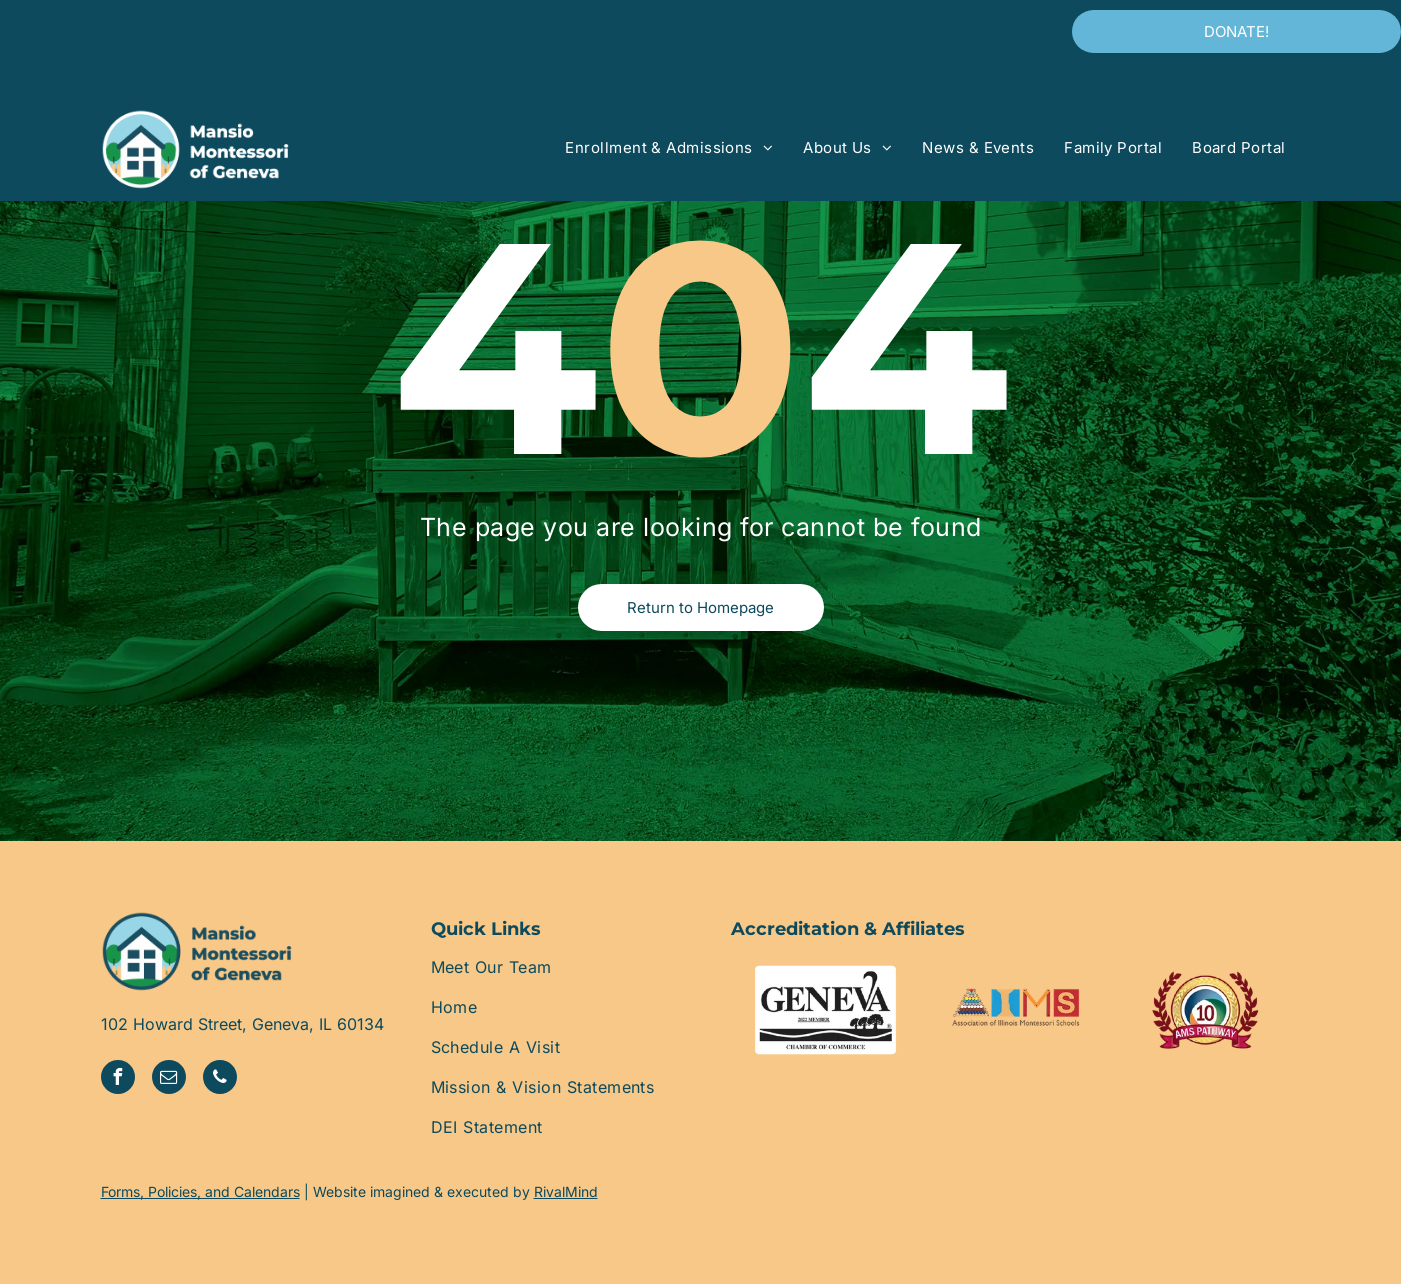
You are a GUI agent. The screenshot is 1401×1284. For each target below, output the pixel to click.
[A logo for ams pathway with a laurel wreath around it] (1205, 1010)
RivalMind (566, 1191)
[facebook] (118, 1079)
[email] (169, 1079)
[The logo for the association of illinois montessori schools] (1015, 1010)
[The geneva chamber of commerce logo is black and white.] (826, 1010)
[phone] (220, 1079)
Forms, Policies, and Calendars (200, 1191)
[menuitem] (669, 148)
